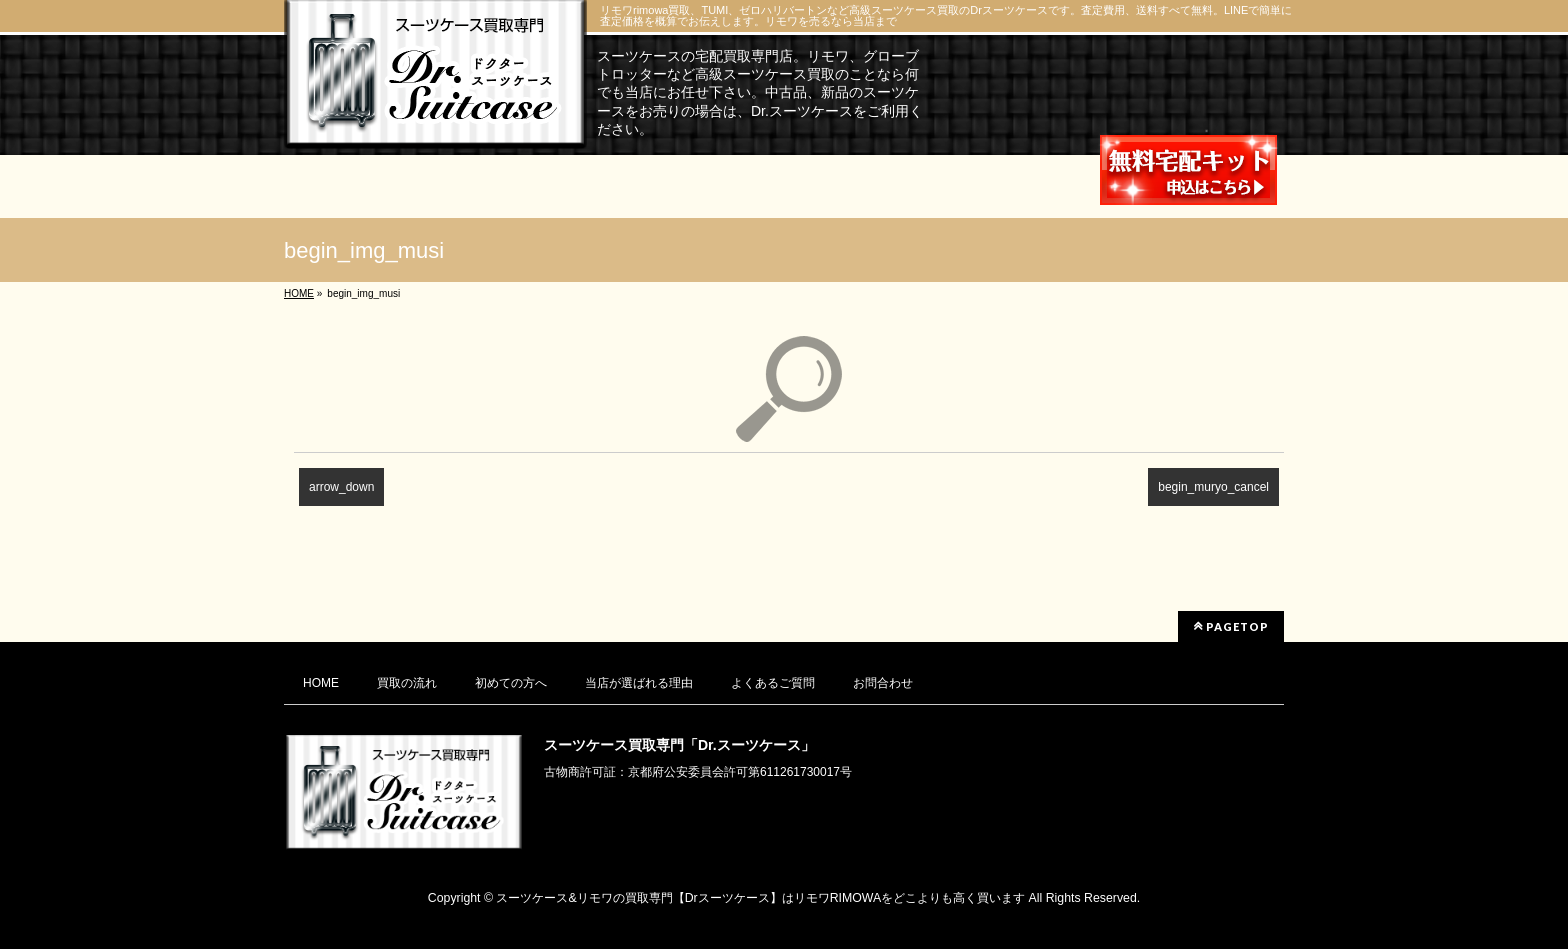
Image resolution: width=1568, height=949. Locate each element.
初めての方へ (511, 683)
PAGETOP (1231, 626)
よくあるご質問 (773, 683)
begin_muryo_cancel (1213, 487)
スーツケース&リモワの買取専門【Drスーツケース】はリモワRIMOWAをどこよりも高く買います (760, 898)
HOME (321, 683)
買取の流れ (407, 683)
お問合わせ (883, 683)
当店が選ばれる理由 (639, 683)
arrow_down (341, 487)
